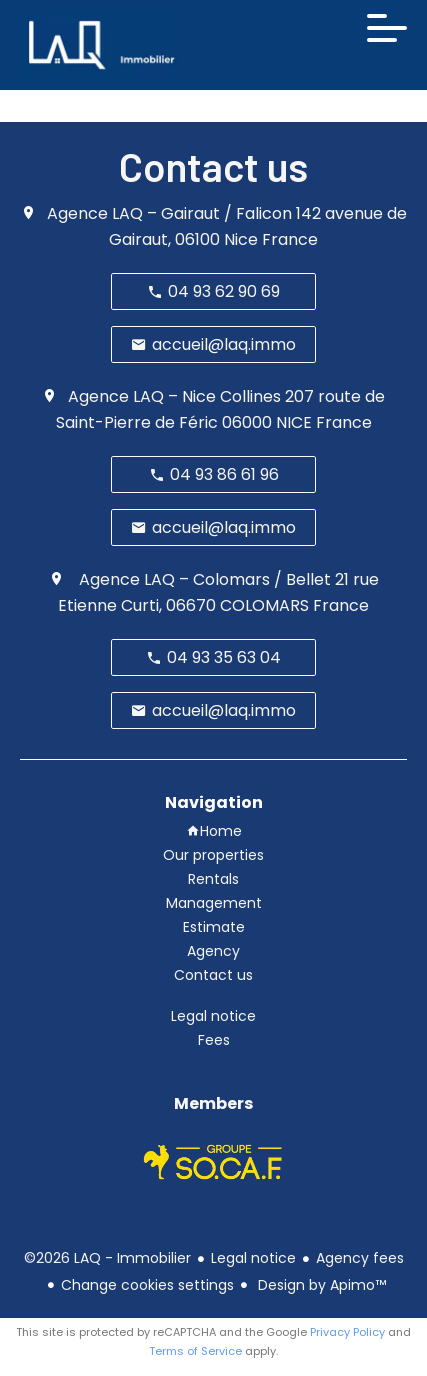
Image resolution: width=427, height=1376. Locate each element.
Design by (320, 1285)
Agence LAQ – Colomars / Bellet (203, 579)
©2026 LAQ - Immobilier (107, 1258)
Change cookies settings (147, 1285)
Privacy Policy (347, 1332)
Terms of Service (195, 1351)
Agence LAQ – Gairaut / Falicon (169, 213)
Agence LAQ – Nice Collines (174, 396)
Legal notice (253, 1258)
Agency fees (360, 1258)
